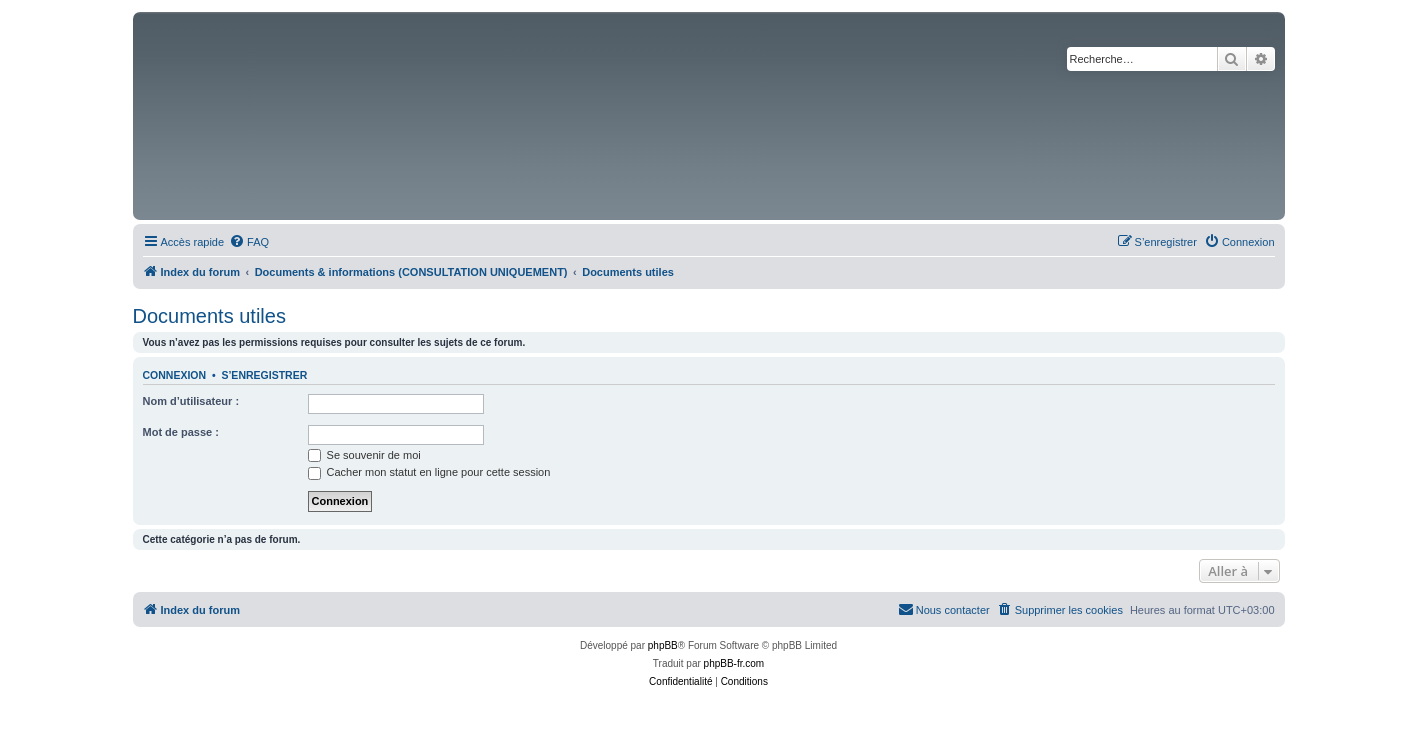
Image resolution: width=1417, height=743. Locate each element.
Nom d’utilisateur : (191, 401)
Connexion (175, 375)
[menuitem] (249, 242)
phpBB (663, 645)
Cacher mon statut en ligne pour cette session (429, 472)
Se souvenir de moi (364, 455)
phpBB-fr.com (734, 663)
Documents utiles (209, 316)
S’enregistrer (264, 375)
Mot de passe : (181, 432)
